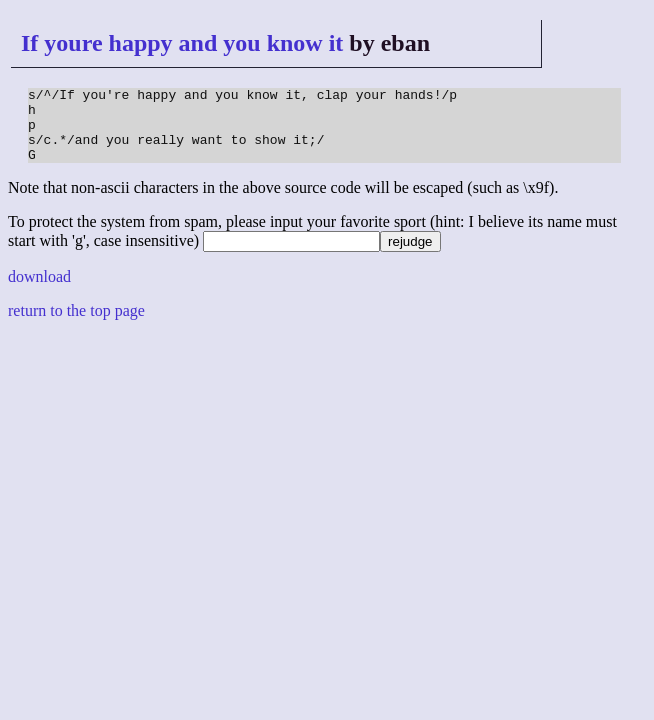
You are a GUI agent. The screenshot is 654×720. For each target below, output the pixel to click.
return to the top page (76, 325)
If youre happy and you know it (182, 43)
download (39, 291)
